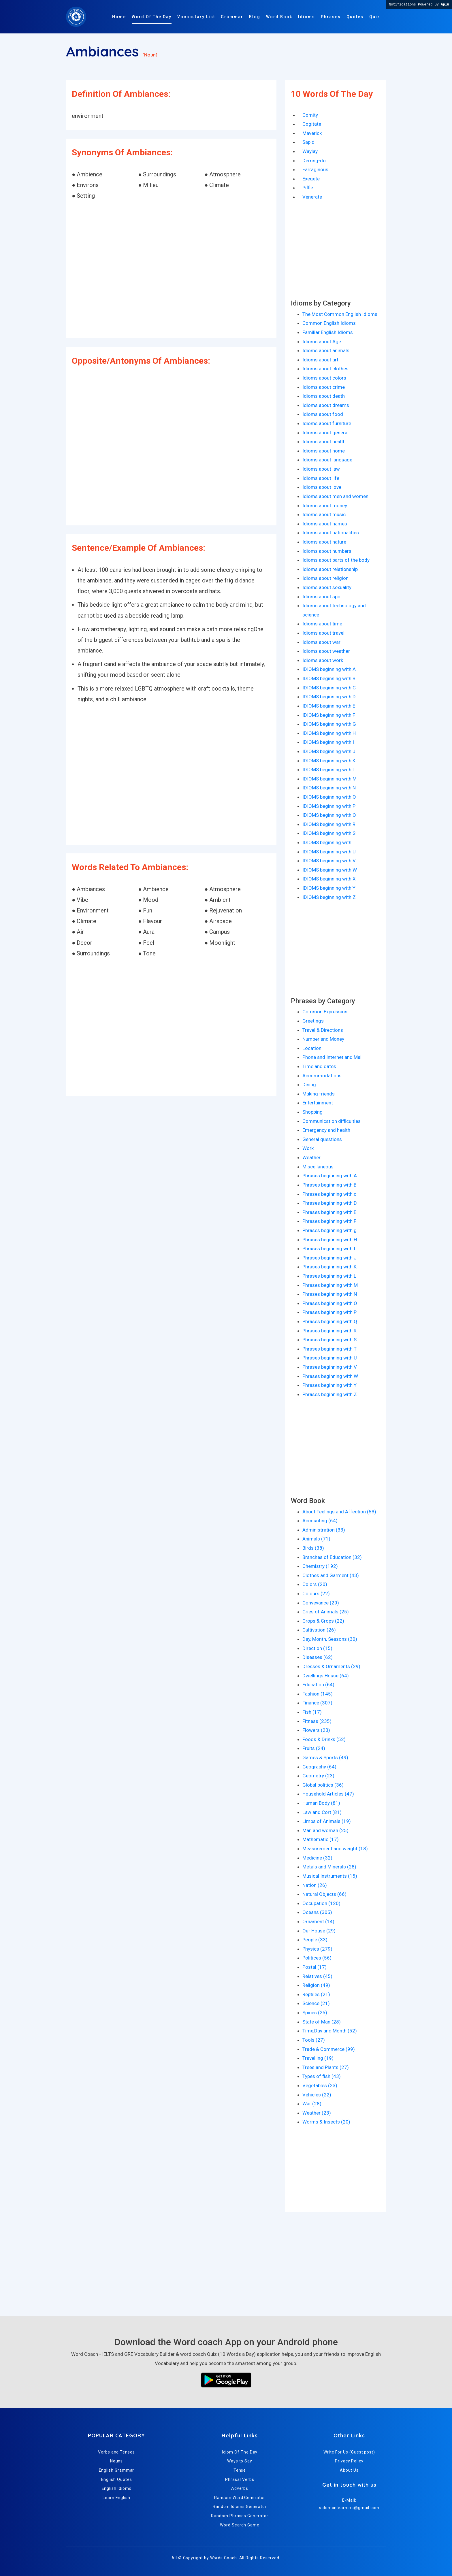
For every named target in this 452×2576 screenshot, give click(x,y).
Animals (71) (316, 1539)
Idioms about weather (326, 651)
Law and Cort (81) (322, 1812)
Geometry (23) (318, 1776)
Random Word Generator (239, 2497)
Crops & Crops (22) (323, 1621)
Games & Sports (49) (325, 1757)
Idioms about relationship (330, 569)
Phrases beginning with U (329, 1358)
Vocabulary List (196, 16)
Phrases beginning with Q (329, 1321)
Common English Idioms (329, 323)
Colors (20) (314, 1584)
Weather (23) (316, 2113)
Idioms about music (324, 514)
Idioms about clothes (325, 368)
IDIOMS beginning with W (329, 870)
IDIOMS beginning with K (328, 760)
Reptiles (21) (316, 1994)
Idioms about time (322, 624)
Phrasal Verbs (239, 2479)
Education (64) (318, 1684)
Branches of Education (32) (332, 1557)
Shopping (312, 1112)
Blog (254, 16)
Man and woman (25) (325, 1830)
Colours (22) (316, 1593)
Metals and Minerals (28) (329, 1867)
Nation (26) (314, 1885)
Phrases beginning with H (329, 1239)
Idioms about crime (323, 387)
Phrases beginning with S (329, 1339)
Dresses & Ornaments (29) (331, 1666)
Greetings (313, 1021)
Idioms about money (324, 505)
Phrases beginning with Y (329, 1385)
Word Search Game (239, 2525)
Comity (310, 115)
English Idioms (116, 2488)
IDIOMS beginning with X (329, 879)
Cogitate (311, 124)
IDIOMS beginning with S (328, 833)
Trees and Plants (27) (325, 2067)
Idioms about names (324, 524)
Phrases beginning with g (329, 1230)
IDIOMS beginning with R (328, 824)
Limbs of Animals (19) (326, 1821)
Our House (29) (319, 1931)
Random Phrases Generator (239, 2515)
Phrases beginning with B (329, 1185)
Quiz (374, 16)
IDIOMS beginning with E (328, 706)
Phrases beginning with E (329, 1212)
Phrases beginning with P (329, 1312)
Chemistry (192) (320, 1566)
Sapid (308, 142)
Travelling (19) (318, 2058)
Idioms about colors (324, 378)
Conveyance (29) (320, 1603)
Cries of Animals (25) (325, 1612)
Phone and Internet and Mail (332, 1057)
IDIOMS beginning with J (328, 751)
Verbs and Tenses (116, 2452)
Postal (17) (314, 1967)
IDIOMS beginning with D (329, 696)
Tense (239, 2470)
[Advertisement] (171, 270)
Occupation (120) (321, 1903)
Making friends (318, 1094)
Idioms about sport (323, 596)
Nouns (116, 2461)
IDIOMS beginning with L (328, 769)
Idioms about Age (321, 341)
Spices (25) (314, 2012)
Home (119, 16)
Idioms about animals (325, 350)
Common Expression (324, 1011)
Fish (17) (312, 1712)
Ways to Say (239, 2461)
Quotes (355, 16)
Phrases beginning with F (329, 1221)
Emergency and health (326, 1130)
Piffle (307, 188)
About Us (349, 2470)
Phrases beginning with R (329, 1331)
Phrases (331, 16)
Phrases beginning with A (329, 1175)
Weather (311, 1157)
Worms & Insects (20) (326, 2122)
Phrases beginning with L (329, 1276)
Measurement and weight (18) (335, 1848)
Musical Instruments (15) (329, 1876)
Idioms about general (325, 432)
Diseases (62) (317, 1657)
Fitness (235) (317, 1721)
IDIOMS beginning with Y (328, 888)
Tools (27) (313, 2040)
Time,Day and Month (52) (329, 2031)
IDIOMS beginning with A (329, 669)
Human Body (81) (321, 1803)
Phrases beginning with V (329, 1367)
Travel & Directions (322, 1030)
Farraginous (315, 169)
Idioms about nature (324, 542)
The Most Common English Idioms (339, 314)
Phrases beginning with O (329, 1303)
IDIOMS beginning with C (329, 688)
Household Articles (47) (328, 1794)
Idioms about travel (323, 633)
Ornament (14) (318, 1921)
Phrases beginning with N (329, 1294)
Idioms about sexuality (326, 587)
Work (308, 1148)
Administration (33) (323, 1530)
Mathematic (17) (320, 1839)
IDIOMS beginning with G (329, 724)
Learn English (116, 2497)
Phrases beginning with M (330, 1285)
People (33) (314, 1940)
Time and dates (319, 1066)
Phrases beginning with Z (329, 1394)
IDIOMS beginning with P (328, 806)
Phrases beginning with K (329, 1267)
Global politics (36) (323, 1785)
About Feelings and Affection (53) (339, 1512)
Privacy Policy (349, 2461)
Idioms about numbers (326, 551)
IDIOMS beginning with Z (329, 897)
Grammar (232, 16)
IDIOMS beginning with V (329, 860)
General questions (322, 1139)
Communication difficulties (331, 1121)
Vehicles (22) (316, 2095)
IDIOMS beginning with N (329, 788)
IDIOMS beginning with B (328, 678)
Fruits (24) (313, 1748)
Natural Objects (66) (324, 1894)
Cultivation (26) (319, 1630)
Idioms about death (323, 396)
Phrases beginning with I (328, 1248)
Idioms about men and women (335, 496)
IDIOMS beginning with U (329, 852)
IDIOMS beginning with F (328, 715)
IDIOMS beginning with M (329, 779)
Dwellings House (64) (325, 1676)
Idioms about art (320, 360)
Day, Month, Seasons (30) (329, 1639)
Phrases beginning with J (329, 1258)
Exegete (311, 179)
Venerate (312, 197)
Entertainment (317, 1103)
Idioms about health (324, 441)
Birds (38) (313, 1548)
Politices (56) (317, 1958)
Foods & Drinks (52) (324, 1739)
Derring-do (314, 160)
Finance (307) (317, 1703)
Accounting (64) (320, 1520)
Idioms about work (322, 660)
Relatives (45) (317, 1976)
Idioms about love (321, 487)
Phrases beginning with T (329, 1349)
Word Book (279, 16)
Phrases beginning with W (330, 1376)
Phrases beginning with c (329, 1194)
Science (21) (316, 2003)
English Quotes (116, 2479)
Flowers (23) (316, 1730)
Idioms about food (322, 414)
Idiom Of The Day (240, 2452)
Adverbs (239, 2488)
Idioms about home (323, 451)
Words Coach (223, 2558)
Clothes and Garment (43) (330, 1575)
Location (311, 1048)
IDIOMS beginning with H (329, 733)
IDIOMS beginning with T (328, 842)
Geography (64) (319, 1767)
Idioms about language (327, 460)
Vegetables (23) (319, 2085)
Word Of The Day (152, 16)
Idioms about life (320, 478)
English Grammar (116, 2470)
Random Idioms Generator (240, 2506)
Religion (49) (316, 1985)
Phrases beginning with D (329, 1203)
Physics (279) (317, 1949)
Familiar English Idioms (327, 332)
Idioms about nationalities (330, 532)
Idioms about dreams (325, 405)
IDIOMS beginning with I (328, 742)
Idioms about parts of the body (336, 560)
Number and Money (323, 1039)
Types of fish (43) (321, 2076)
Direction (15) (317, 1648)
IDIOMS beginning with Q (329, 815)
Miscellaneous (318, 1167)
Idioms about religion (325, 578)
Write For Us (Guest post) (349, 2452)
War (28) (311, 2104)
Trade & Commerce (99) (328, 2049)
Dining (309, 1084)
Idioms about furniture (326, 423)
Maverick (312, 133)
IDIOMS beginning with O (329, 797)
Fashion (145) (317, 1694)
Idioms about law (321, 469)
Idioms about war (321, 642)
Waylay (310, 151)
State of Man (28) (321, 2022)
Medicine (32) (317, 1858)
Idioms (306, 16)
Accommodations (322, 1075)
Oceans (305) (317, 1912)
